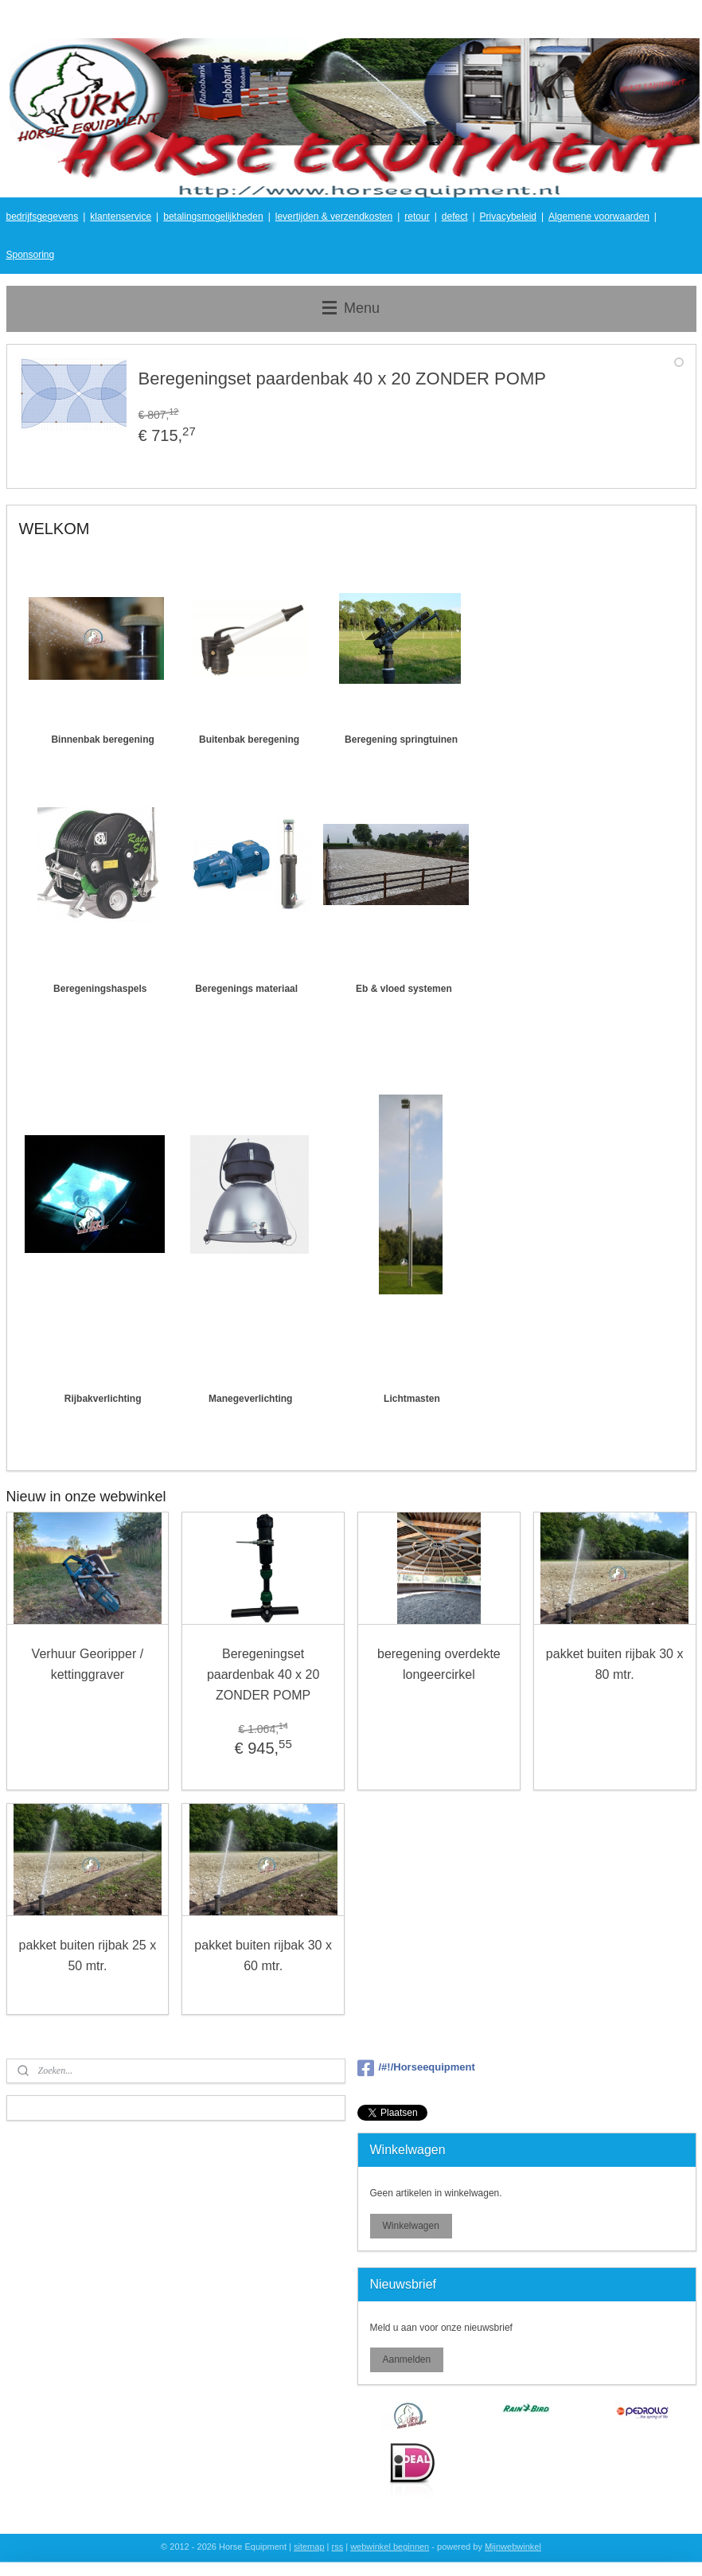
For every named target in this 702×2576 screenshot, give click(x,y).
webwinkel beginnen (389, 2546)
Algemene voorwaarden (598, 216)
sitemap (309, 2546)
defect (455, 216)
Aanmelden (406, 2359)
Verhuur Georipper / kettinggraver (88, 1665)
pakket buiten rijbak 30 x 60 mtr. (263, 1956)
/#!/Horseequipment (416, 2068)
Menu (351, 308)
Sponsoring (30, 254)
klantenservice (120, 216)
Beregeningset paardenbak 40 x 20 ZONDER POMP (263, 1675)
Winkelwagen (410, 2225)
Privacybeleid (508, 216)
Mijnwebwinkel (513, 2546)
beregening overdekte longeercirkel (439, 1665)
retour (416, 216)
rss (338, 2546)
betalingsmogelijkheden (213, 216)
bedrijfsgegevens (42, 216)
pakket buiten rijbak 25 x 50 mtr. (88, 1956)
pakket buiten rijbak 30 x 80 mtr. (615, 1665)
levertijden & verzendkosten (333, 216)
